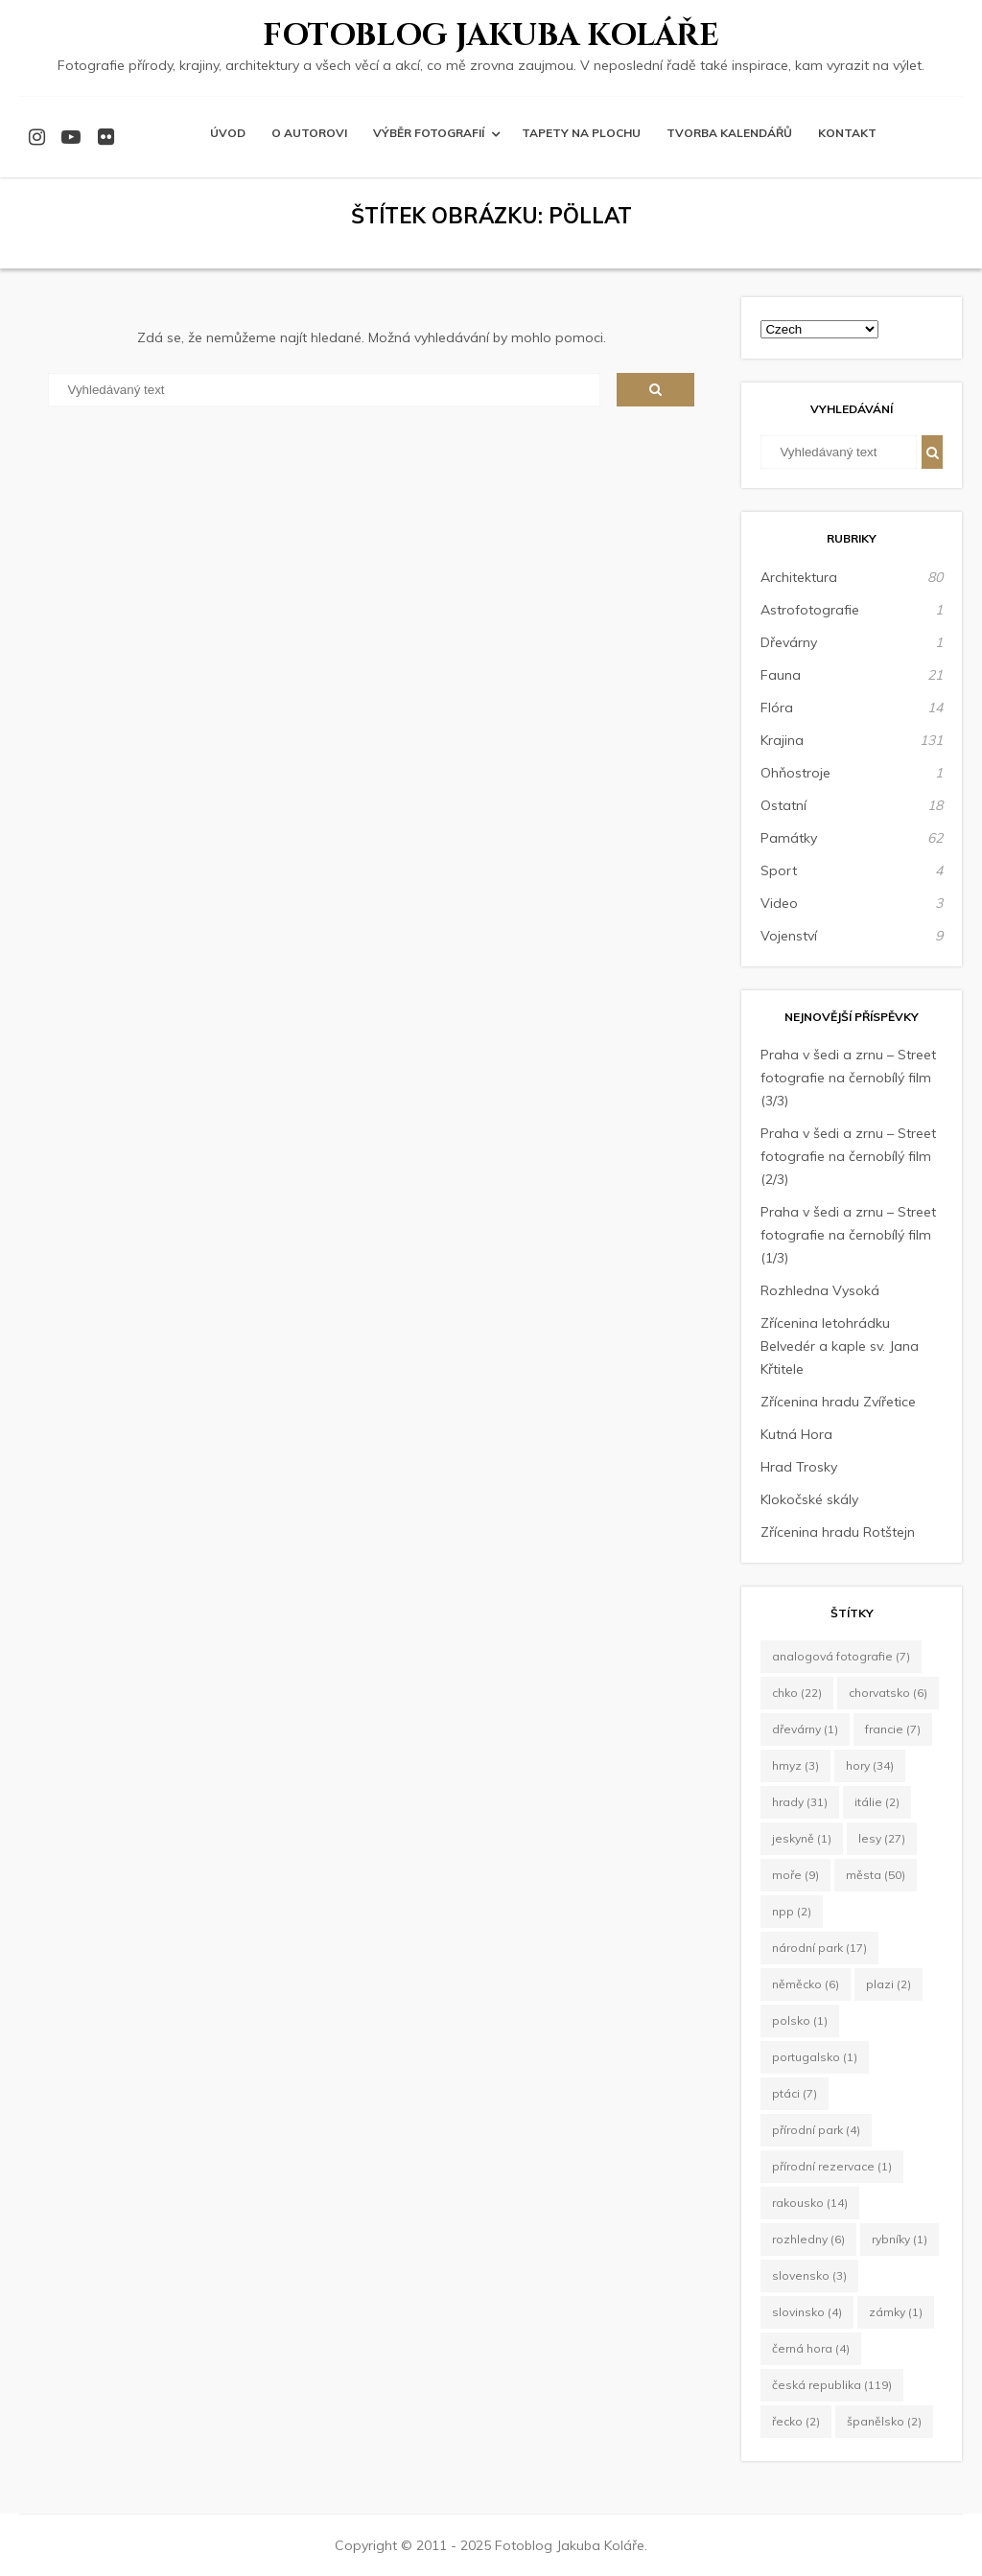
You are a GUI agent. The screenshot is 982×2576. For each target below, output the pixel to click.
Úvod (228, 133)
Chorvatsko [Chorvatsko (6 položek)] (888, 1692)
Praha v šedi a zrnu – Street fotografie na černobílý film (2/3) (848, 1156)
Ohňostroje (795, 772)
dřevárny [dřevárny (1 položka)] (805, 1729)
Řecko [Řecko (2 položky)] (796, 2421)
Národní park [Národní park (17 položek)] (819, 1947)
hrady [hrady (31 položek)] (800, 1802)
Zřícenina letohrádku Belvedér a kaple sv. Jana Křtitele (839, 1346)
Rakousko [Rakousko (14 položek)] (810, 2202)
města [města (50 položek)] (875, 1875)
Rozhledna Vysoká (819, 1290)
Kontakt (847, 133)
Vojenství (788, 935)
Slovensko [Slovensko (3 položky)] (809, 2275)
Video (779, 903)
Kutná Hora (796, 1434)
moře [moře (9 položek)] (795, 1875)
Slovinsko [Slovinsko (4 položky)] (807, 2312)
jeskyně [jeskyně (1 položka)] (801, 1838)
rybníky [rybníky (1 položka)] (899, 2239)
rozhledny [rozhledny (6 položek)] (808, 2239)
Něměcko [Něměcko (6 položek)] (805, 1984)
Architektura (798, 577)
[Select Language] (819, 329)
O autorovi (309, 133)
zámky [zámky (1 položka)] (896, 2312)
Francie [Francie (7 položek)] (893, 1729)
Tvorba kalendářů (729, 133)
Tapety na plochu (581, 133)
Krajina (782, 740)
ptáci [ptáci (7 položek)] (794, 2093)
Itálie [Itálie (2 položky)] (877, 1802)
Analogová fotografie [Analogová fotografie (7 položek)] (841, 1656)
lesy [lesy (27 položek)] (881, 1838)
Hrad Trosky (798, 1466)
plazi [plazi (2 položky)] (888, 1984)
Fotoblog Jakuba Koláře (491, 36)
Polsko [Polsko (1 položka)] (800, 2020)
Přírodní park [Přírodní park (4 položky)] (816, 2130)
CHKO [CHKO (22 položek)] (797, 1692)
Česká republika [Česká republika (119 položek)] (832, 2385)
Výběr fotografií (428, 133)
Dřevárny (788, 642)
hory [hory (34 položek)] (870, 1765)
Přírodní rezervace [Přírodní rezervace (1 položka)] (832, 2166)
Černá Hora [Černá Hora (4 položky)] (811, 2348)
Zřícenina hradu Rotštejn (837, 1532)
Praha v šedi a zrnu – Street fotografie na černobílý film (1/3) (848, 1234)
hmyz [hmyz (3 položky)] (795, 1765)
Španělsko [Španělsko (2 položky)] (884, 2421)
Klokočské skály (809, 1499)
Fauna (780, 675)
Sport (778, 870)
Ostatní (783, 805)
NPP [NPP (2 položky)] (791, 1911)
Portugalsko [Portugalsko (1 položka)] (814, 2057)
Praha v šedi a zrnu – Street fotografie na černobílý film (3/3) (848, 1077)
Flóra (776, 707)
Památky (788, 838)
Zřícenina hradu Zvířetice (838, 1401)
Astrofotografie (809, 609)
